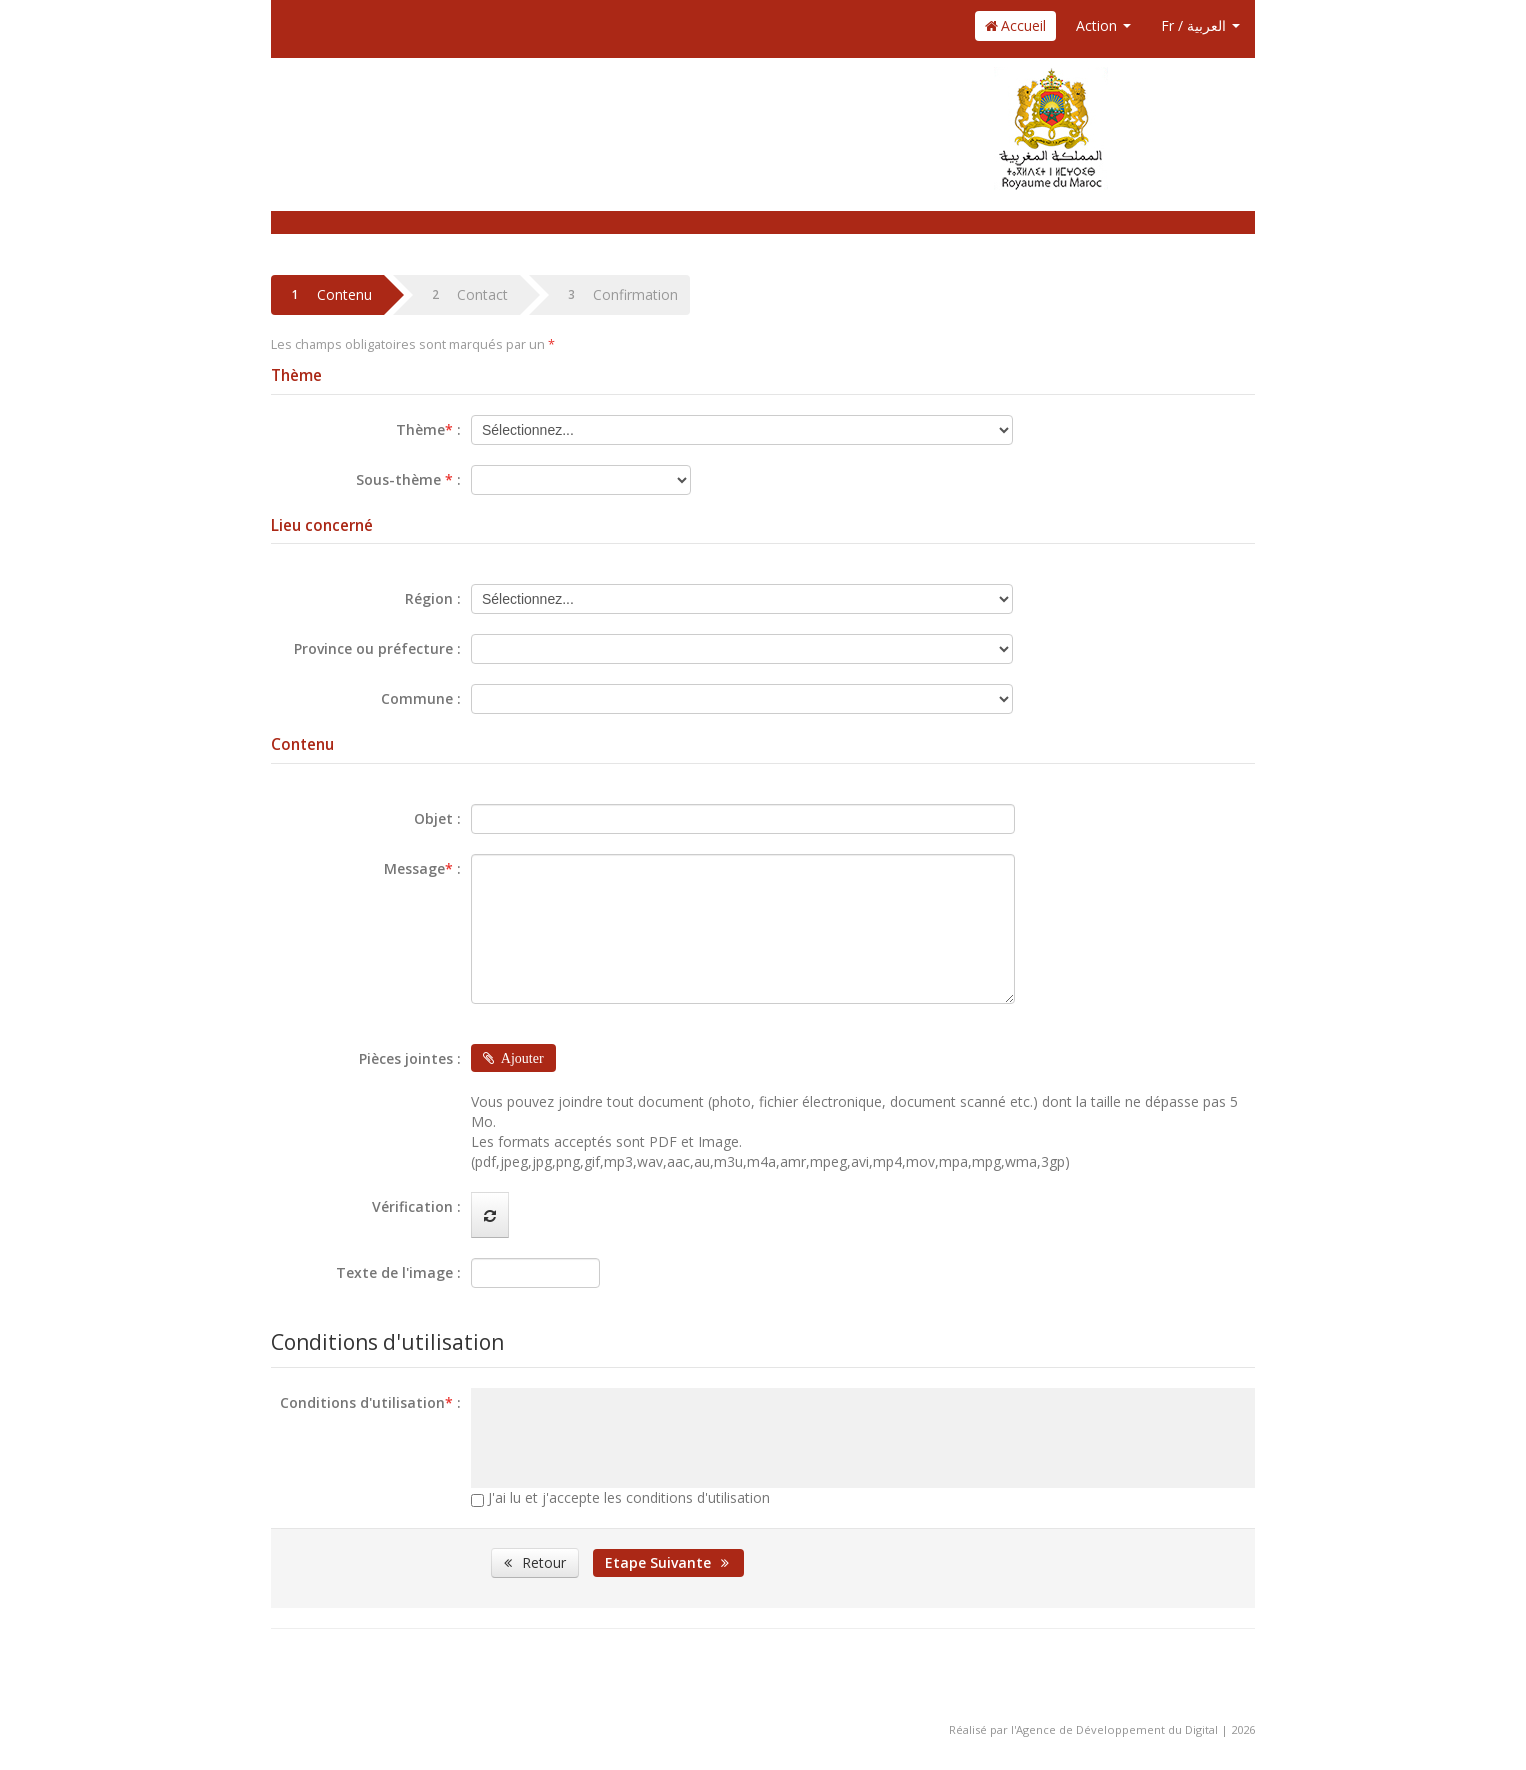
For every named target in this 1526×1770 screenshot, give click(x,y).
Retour (535, 1562)
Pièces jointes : (410, 1058)
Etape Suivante (668, 1562)
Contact (465, 294)
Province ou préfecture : (377, 648)
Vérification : (416, 1206)
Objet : (437, 818)
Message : (422, 868)
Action (1103, 25)
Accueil (1015, 25)
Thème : (428, 429)
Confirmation (618, 294)
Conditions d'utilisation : (370, 1402)
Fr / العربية (1200, 25)
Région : (433, 598)
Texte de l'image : (398, 1272)
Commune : (421, 698)
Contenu (327, 294)
